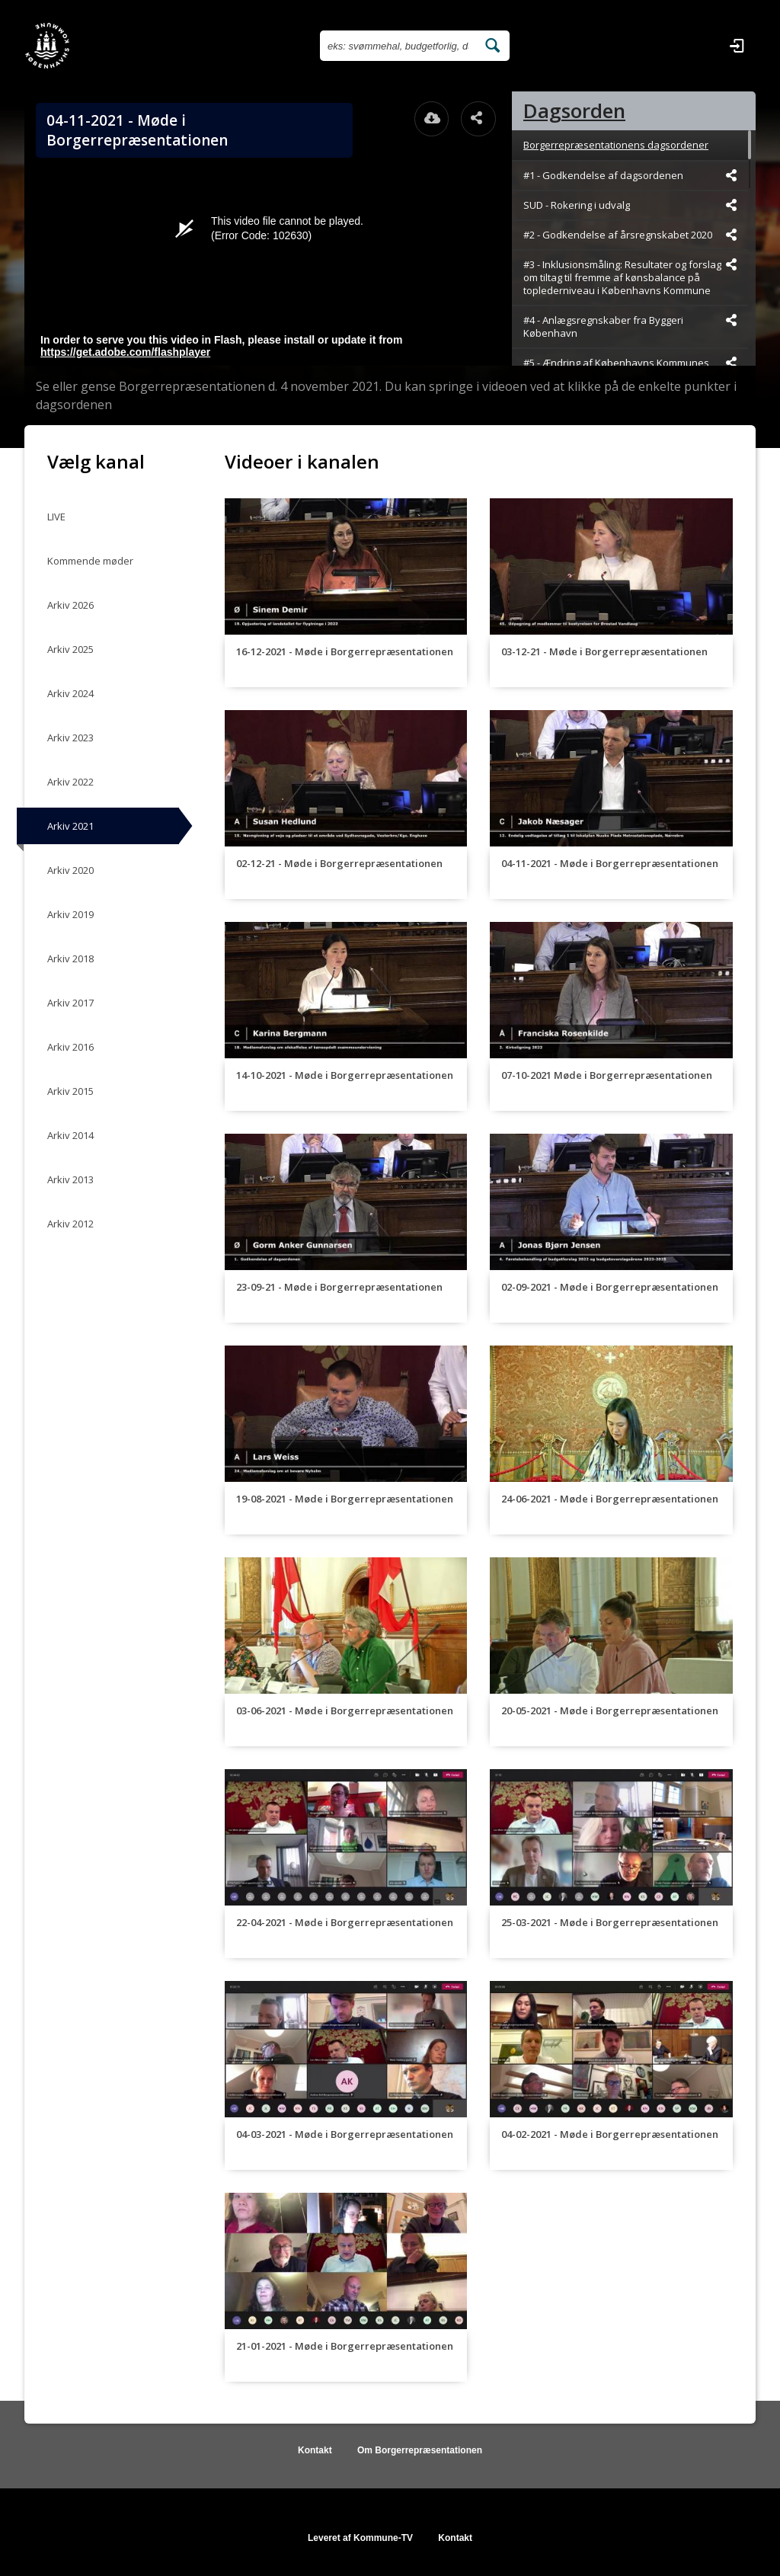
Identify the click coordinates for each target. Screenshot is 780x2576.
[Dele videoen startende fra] (731, 175)
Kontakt (315, 2450)
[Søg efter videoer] (398, 45)
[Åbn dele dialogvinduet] (478, 118)
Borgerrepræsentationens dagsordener (615, 145)
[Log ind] (737, 46)
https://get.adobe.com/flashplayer (125, 352)
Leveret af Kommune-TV (360, 2538)
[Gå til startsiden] (47, 46)
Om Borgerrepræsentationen (419, 2450)
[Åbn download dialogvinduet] (431, 118)
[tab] (634, 110)
